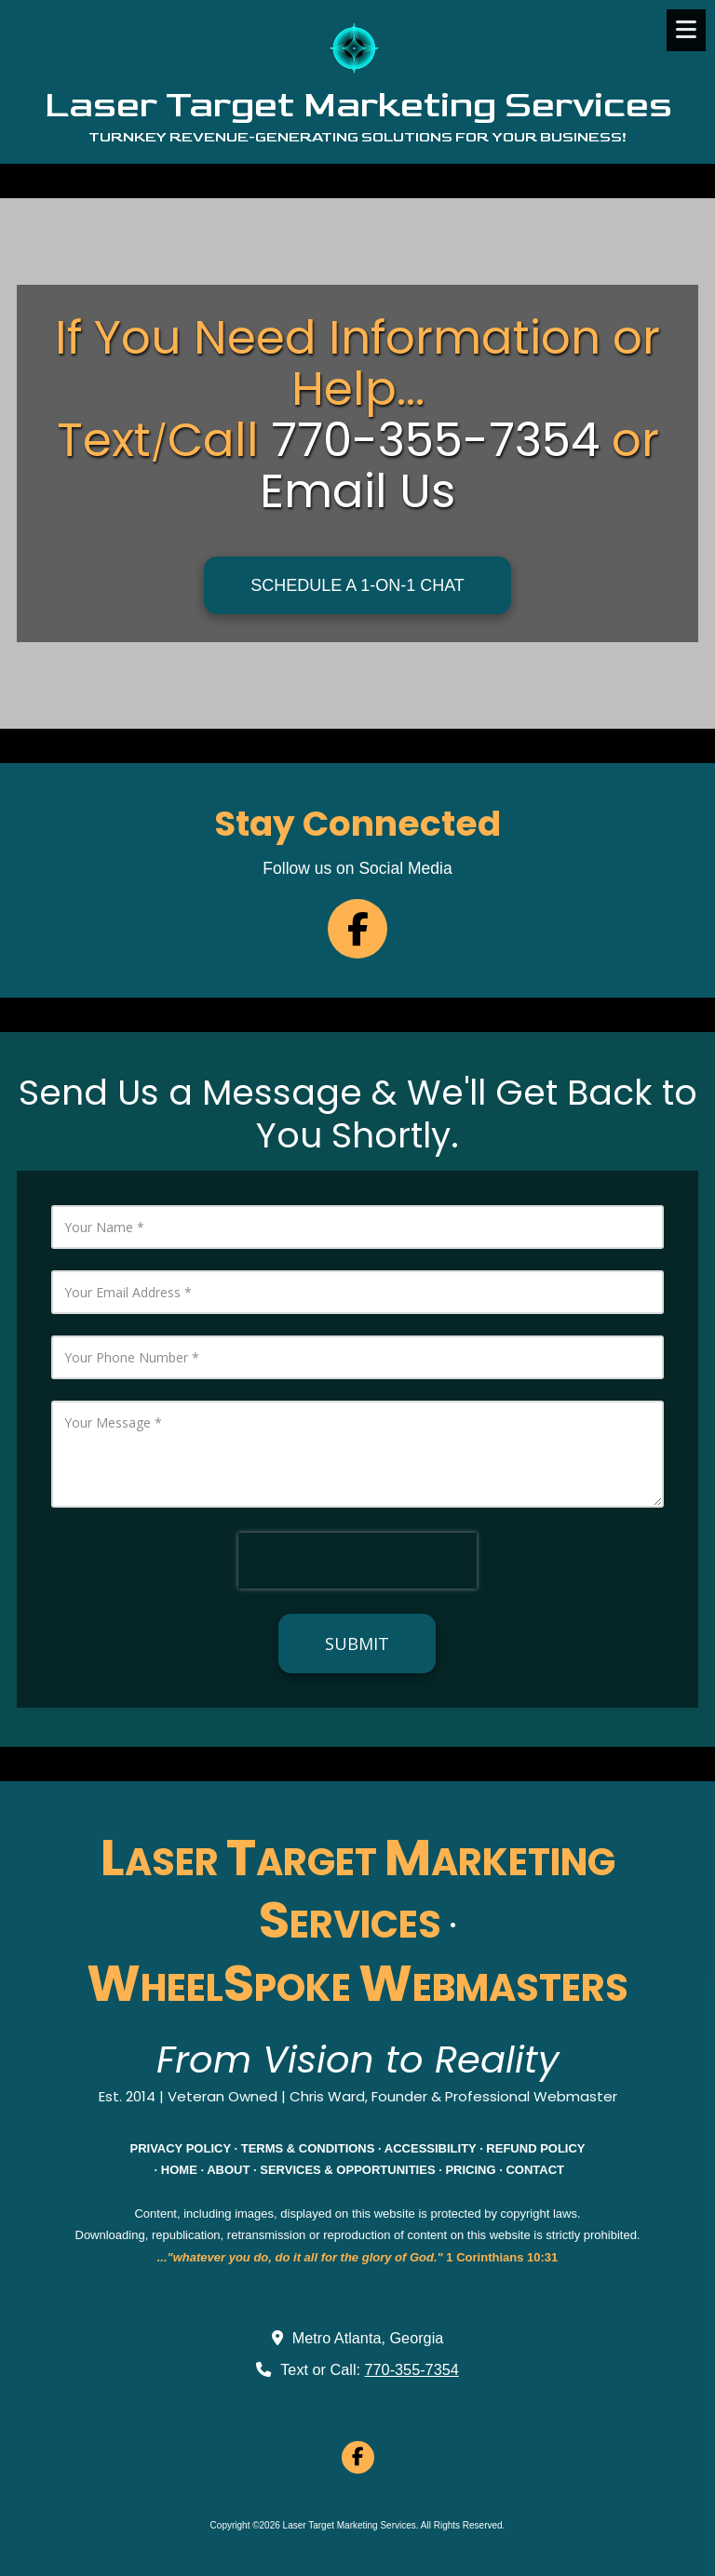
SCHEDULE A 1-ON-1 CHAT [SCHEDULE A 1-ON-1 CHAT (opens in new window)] (357, 585)
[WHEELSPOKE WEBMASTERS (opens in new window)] (357, 1994)
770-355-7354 (412, 2369)
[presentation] (357, 1561)
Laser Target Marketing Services (358, 105)
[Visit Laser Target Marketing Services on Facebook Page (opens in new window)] (358, 2457)
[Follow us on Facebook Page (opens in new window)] (357, 929)
